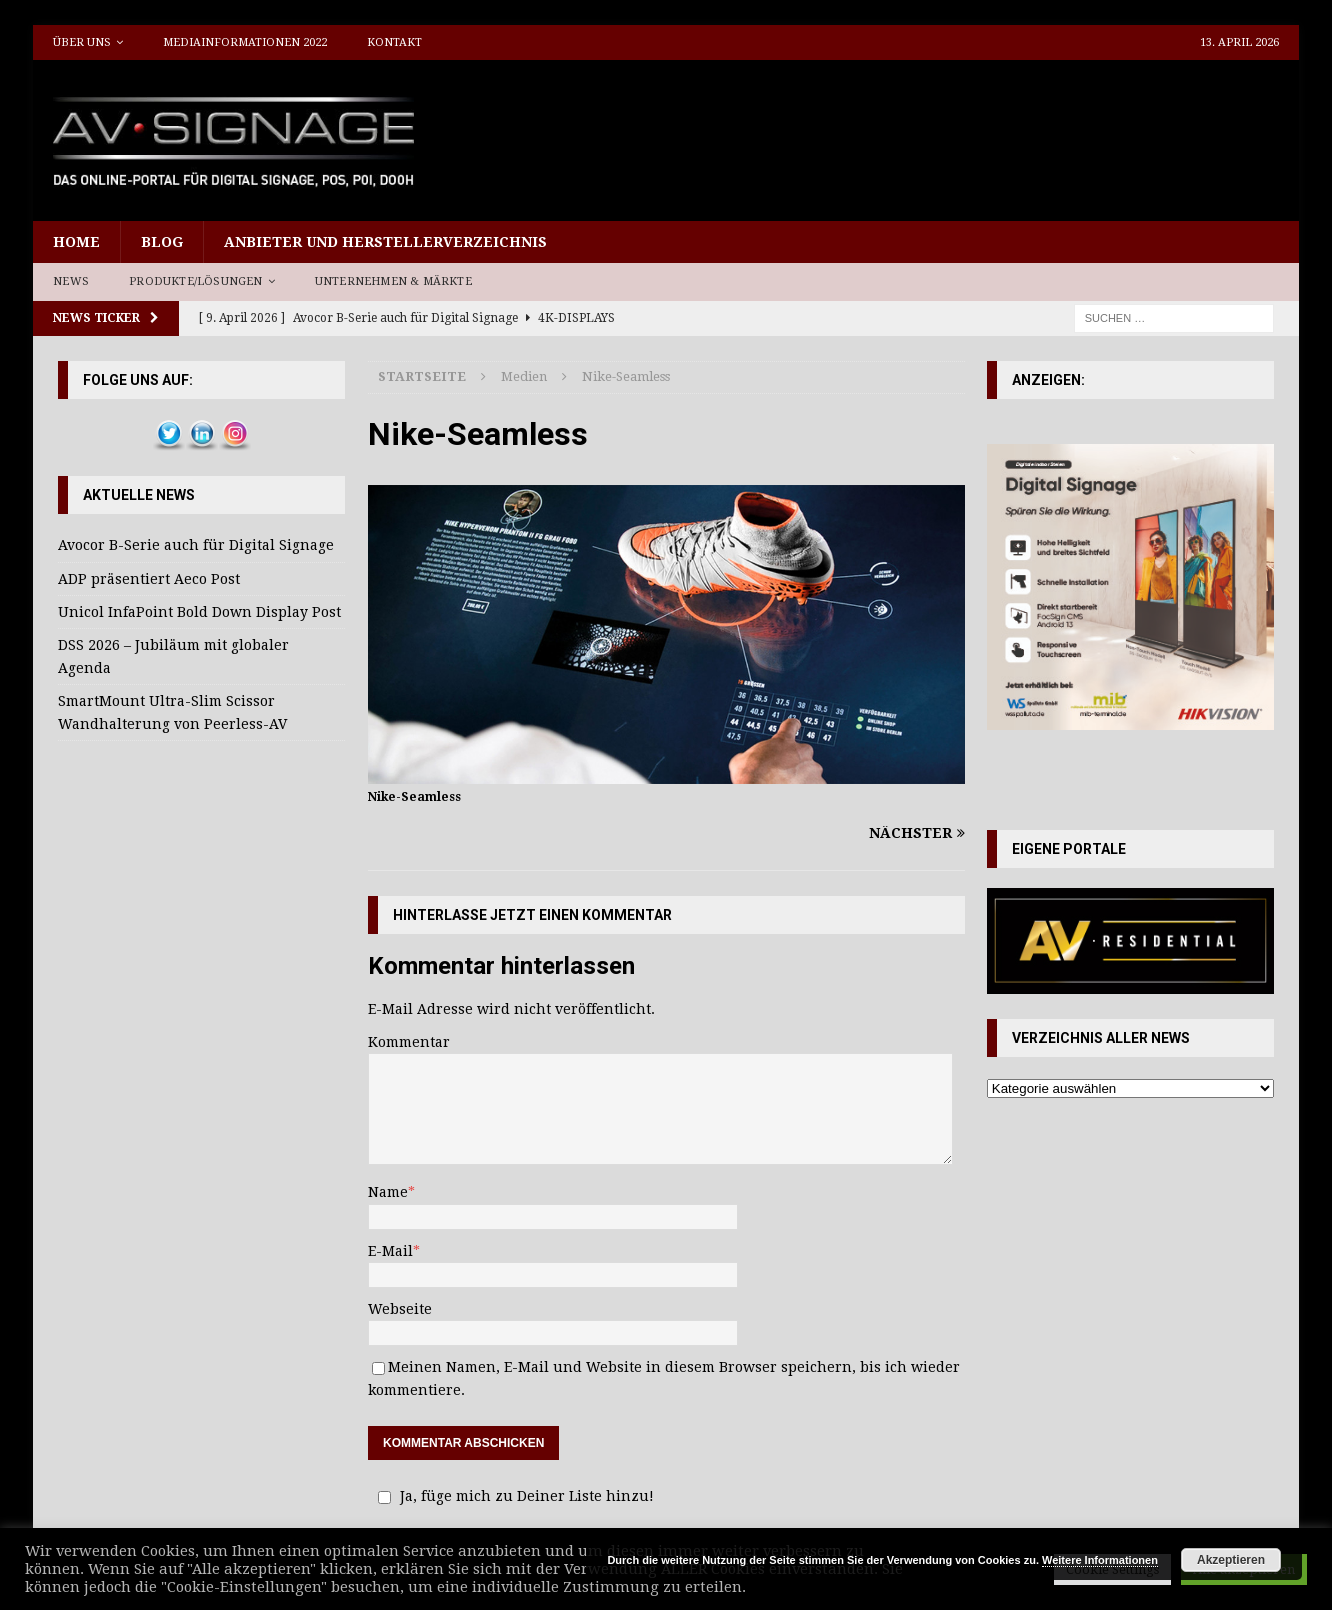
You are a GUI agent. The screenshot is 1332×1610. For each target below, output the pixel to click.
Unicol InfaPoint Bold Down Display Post (199, 612)
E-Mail (390, 1251)
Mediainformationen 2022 (245, 42)
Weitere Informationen (1100, 1560)
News (71, 281)
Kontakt (394, 42)
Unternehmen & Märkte (393, 281)
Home (76, 242)
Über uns (82, 42)
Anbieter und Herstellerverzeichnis (385, 242)
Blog (162, 242)
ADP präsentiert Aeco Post (149, 579)
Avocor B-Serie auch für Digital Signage (196, 545)
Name (388, 1192)
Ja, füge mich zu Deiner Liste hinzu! (513, 1496)
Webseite (400, 1309)
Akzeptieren (1231, 1560)
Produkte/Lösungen (195, 281)
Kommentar (409, 1042)
